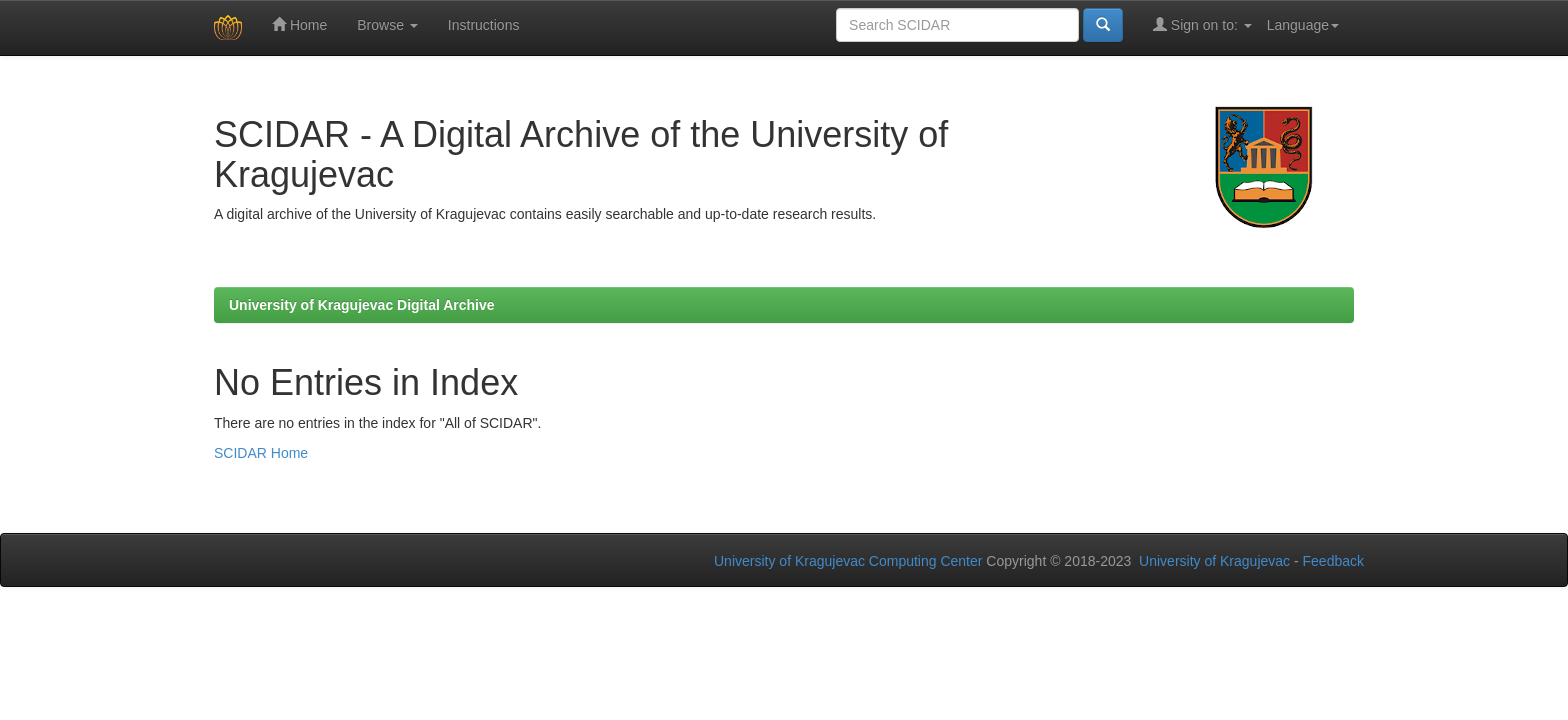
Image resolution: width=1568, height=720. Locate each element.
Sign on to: (1202, 24)
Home (299, 24)
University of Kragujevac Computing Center (848, 561)
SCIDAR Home (261, 453)
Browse (387, 25)
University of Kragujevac (1214, 561)
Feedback (1333, 561)
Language (1303, 25)
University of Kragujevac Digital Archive (362, 305)
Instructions (484, 25)
